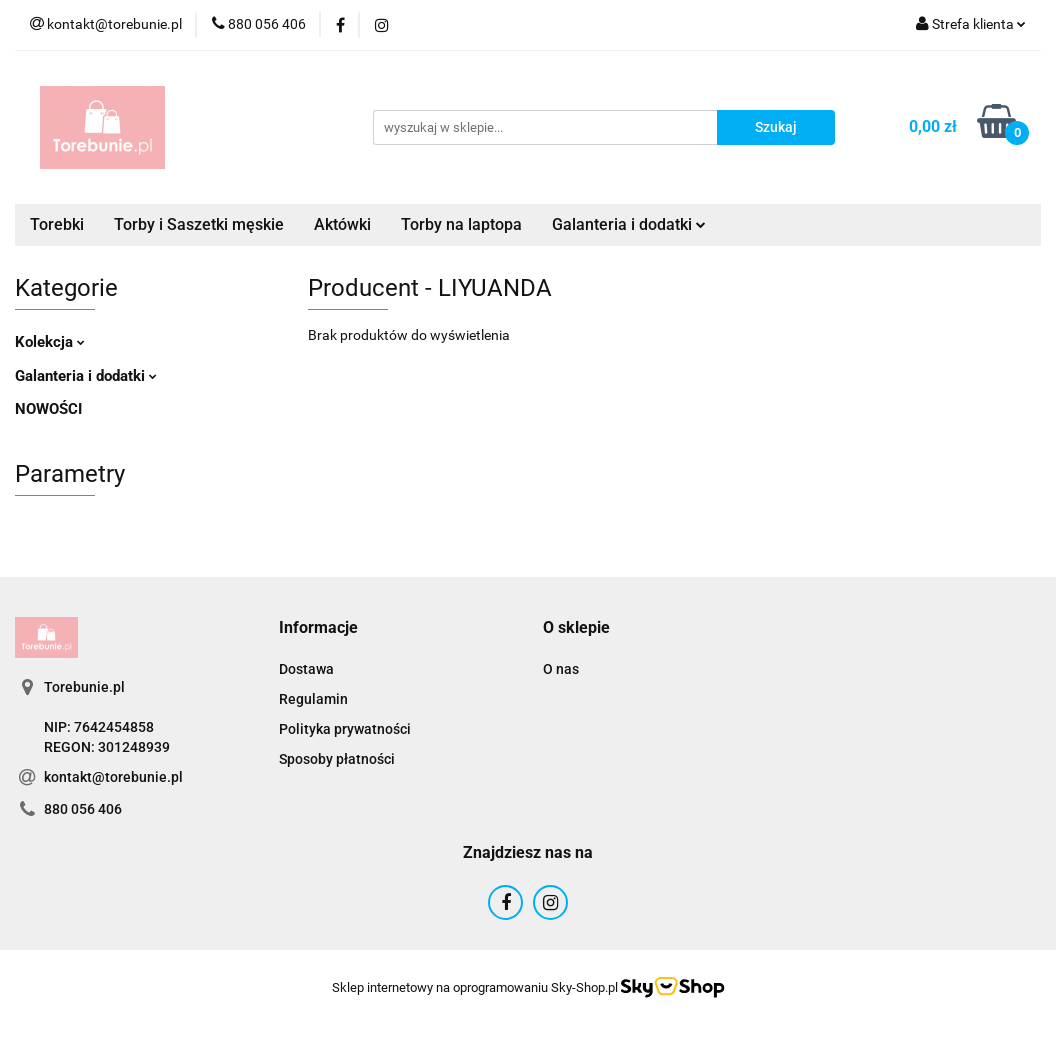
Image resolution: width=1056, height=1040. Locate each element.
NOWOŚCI (48, 409)
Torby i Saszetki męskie (199, 224)
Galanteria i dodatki (629, 224)
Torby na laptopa (461, 224)
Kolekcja (50, 342)
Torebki (57, 224)
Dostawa (306, 669)
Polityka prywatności (345, 729)
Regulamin (313, 699)
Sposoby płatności (337, 759)
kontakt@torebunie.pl (113, 777)
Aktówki (342, 224)
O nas (561, 669)
